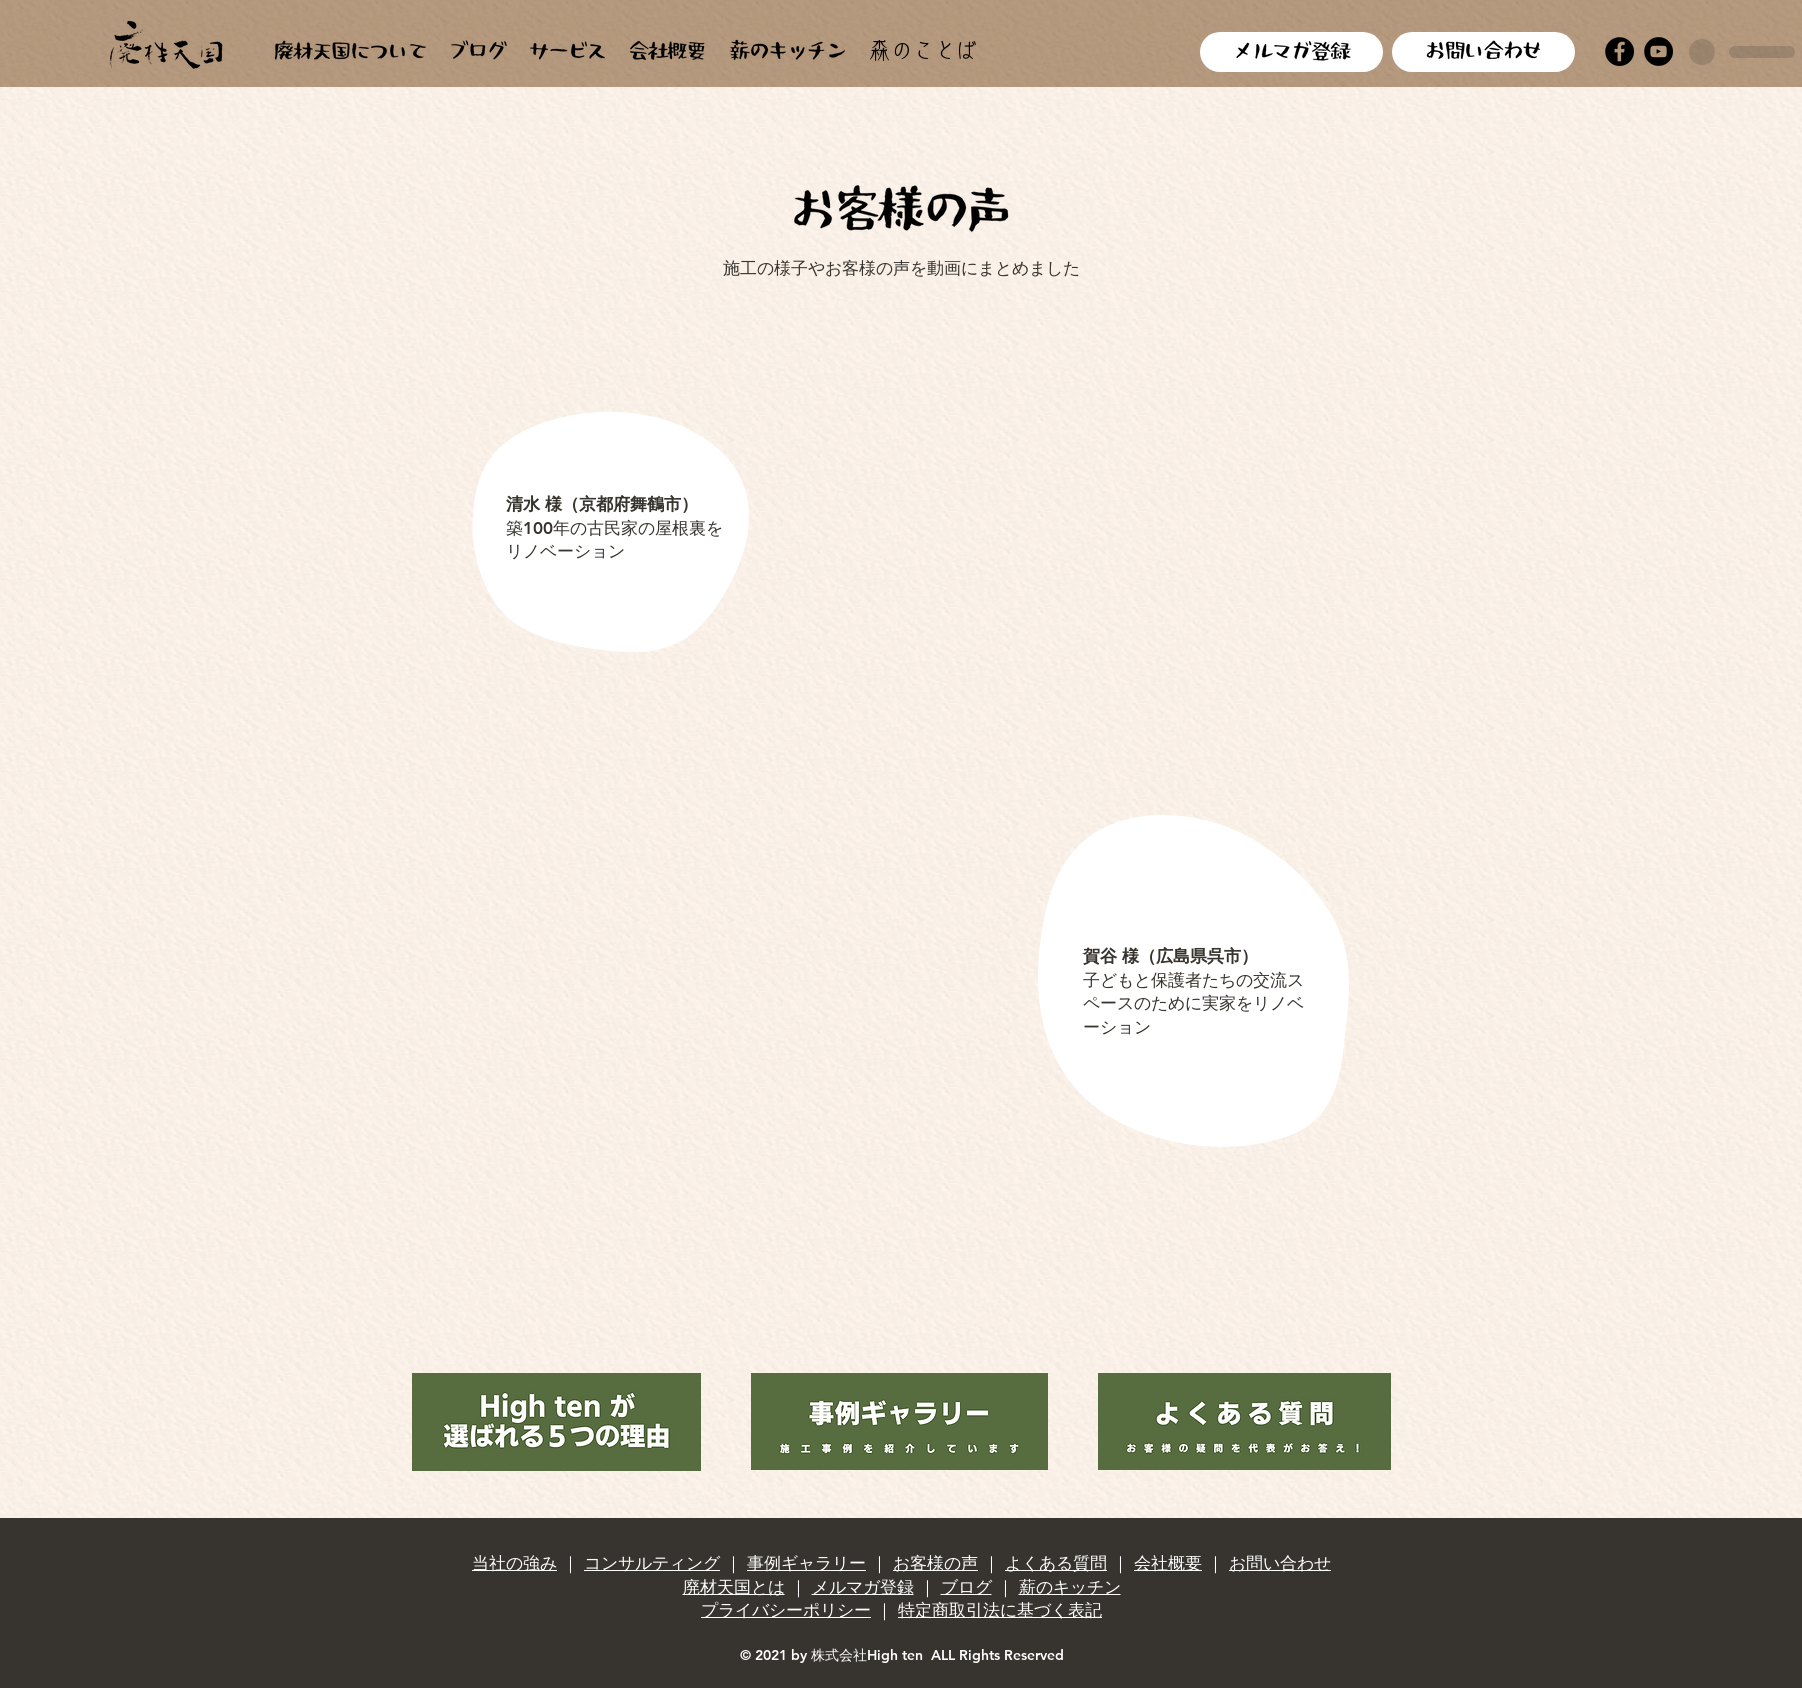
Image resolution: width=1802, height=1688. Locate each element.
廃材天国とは (734, 1587)
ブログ (966, 1587)
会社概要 (1168, 1563)
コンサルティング (652, 1563)
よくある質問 (1056, 1563)
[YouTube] (1658, 51)
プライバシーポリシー (786, 1610)
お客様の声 (935, 1563)
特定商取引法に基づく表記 (1000, 1610)
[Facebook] (1619, 51)
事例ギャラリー (806, 1563)
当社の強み (514, 1563)
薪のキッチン (1070, 1587)
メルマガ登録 (863, 1587)
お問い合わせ (1280, 1563)
